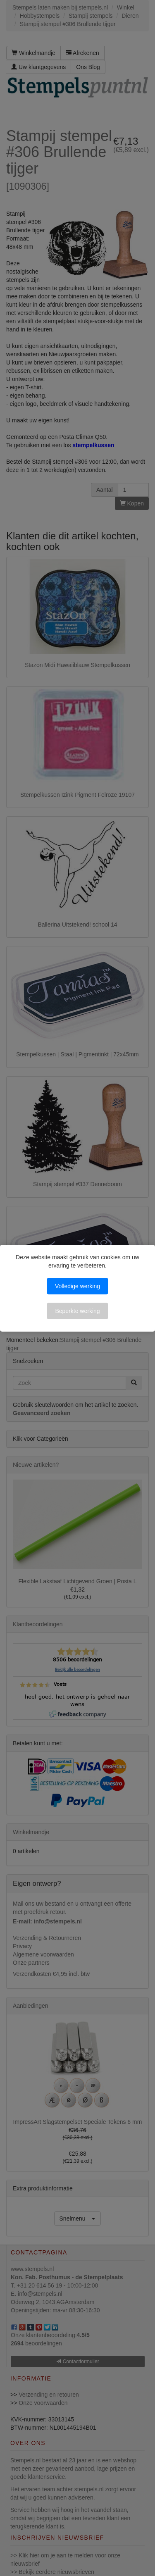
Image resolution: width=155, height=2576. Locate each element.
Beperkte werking (77, 1311)
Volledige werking (77, 1286)
